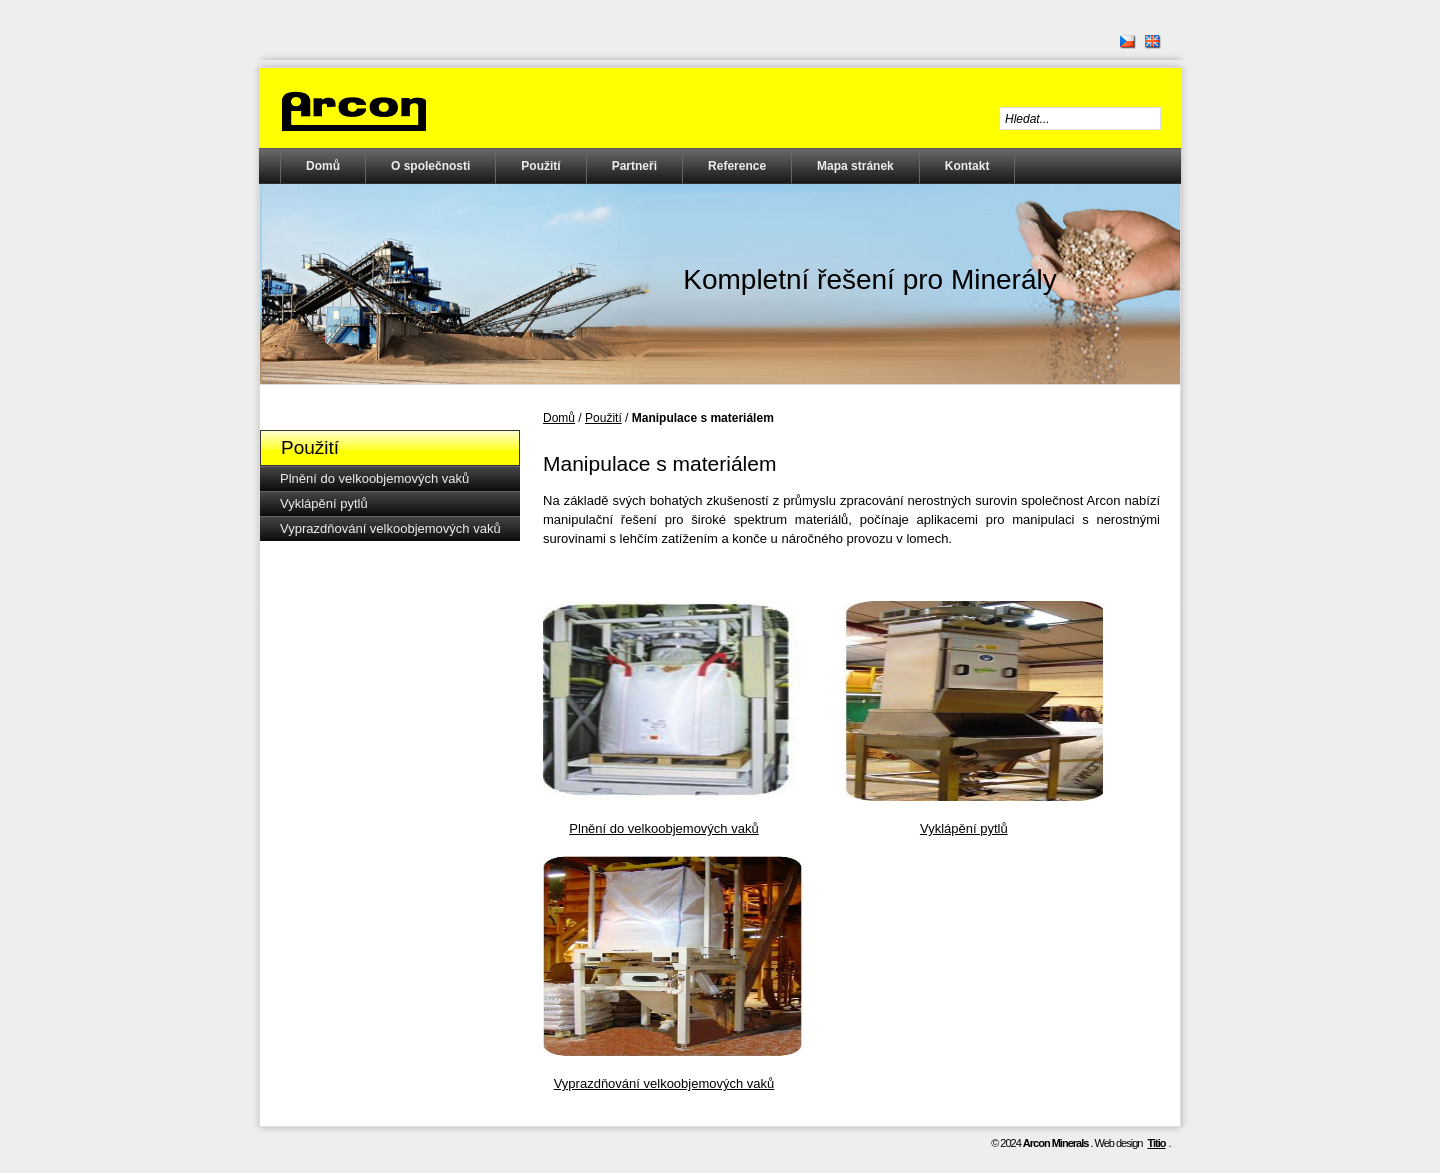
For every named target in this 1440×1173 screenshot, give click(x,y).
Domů (323, 166)
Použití (540, 166)
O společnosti (430, 166)
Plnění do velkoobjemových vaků (374, 478)
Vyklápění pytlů (324, 503)
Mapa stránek (855, 166)
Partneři (634, 166)
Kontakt (967, 166)
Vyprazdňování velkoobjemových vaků (390, 528)
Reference (737, 166)
